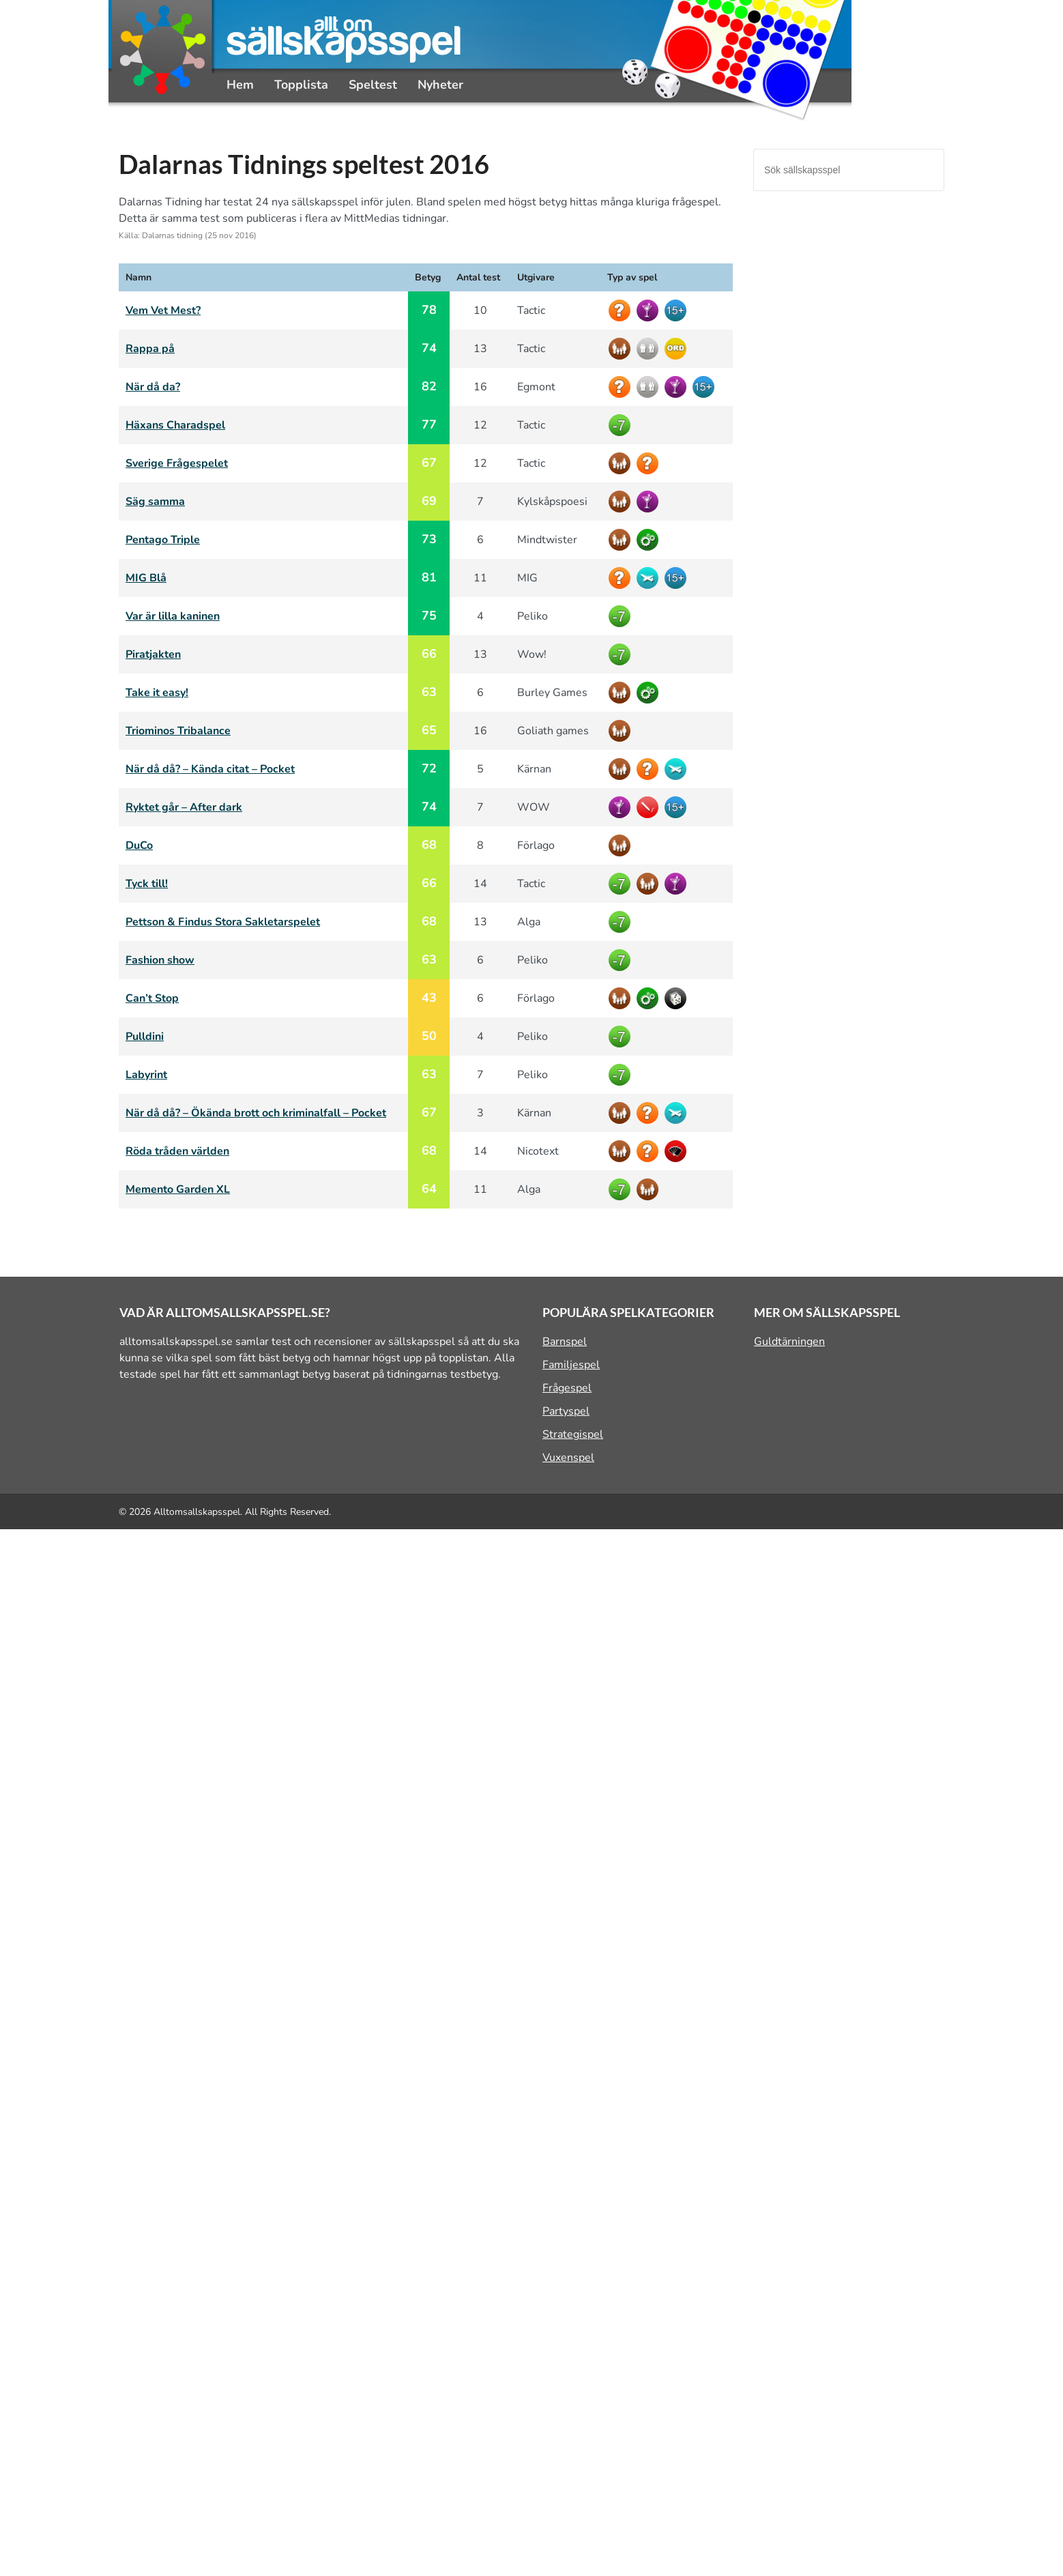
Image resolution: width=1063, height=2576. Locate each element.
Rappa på (150, 348)
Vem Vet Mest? (163, 310)
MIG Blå (146, 577)
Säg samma (155, 501)
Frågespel (567, 1387)
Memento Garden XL (178, 1189)
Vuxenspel (568, 1457)
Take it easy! (157, 692)
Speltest (373, 84)
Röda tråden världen (177, 1151)
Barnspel (564, 1341)
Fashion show (160, 960)
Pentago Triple (163, 539)
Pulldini (145, 1036)
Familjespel (571, 1364)
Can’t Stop (152, 998)
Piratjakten (153, 654)
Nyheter (440, 84)
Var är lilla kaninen (173, 616)
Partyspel (565, 1411)
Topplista (301, 84)
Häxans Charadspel (175, 425)
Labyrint (146, 1074)
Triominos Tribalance (178, 730)
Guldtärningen (789, 1341)
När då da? (153, 386)
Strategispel (572, 1434)
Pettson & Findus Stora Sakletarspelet (223, 921)
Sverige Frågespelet (177, 463)
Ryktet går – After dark (184, 807)
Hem (240, 84)
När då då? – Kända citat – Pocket (210, 769)
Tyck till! (147, 883)
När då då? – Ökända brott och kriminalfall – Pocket (256, 1112)
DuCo (139, 845)
